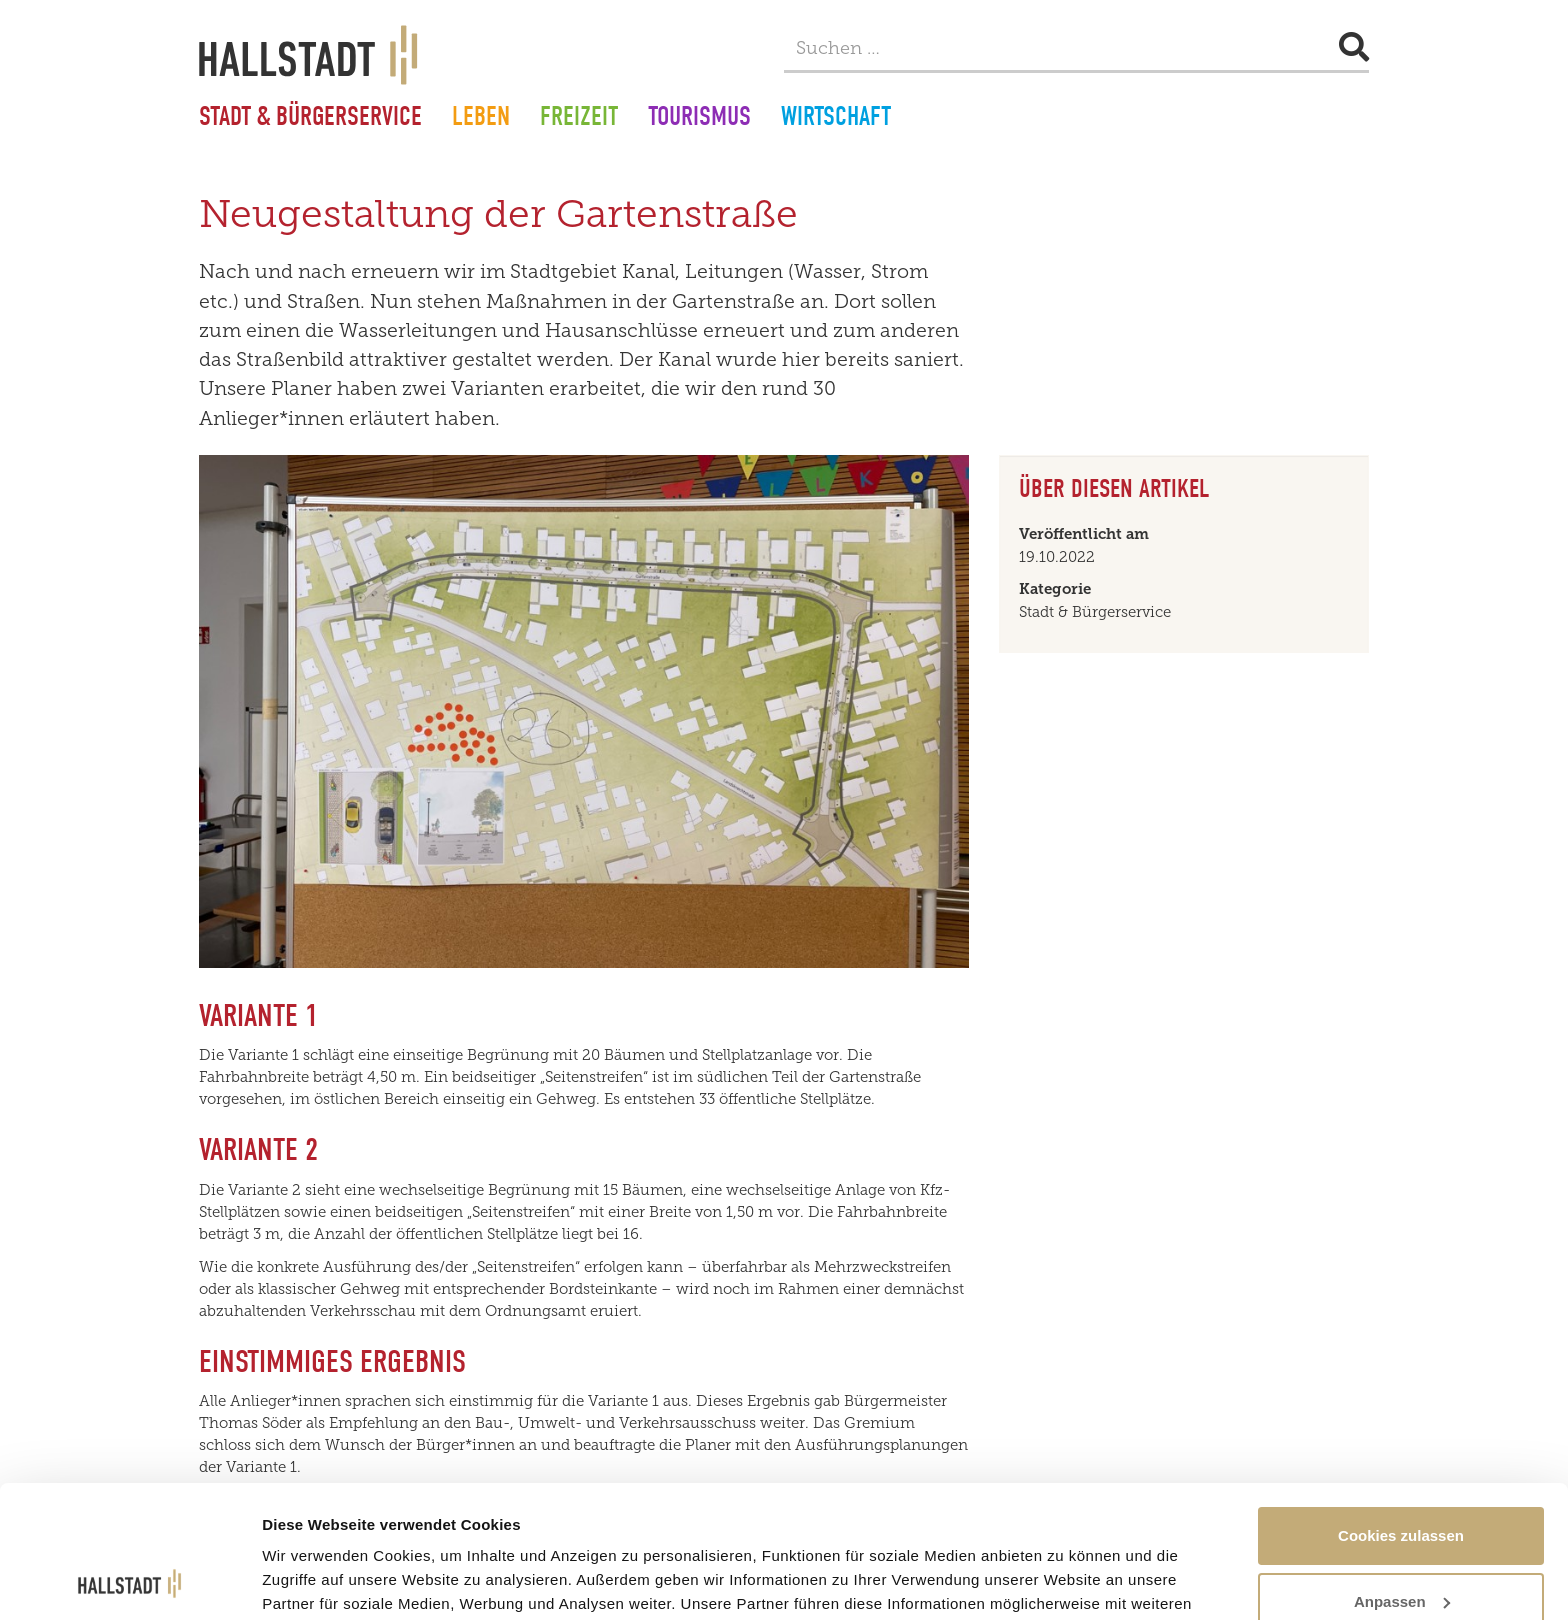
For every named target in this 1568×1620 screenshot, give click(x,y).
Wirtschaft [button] (836, 119)
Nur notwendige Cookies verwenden (1401, 1554)
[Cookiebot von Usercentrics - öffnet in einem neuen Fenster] (129, 1581)
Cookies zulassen (1401, 1411)
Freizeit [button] (579, 119)
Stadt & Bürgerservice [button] (310, 119)
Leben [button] (481, 119)
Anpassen (1402, 1477)
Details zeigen (312, 1558)
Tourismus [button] (699, 119)
